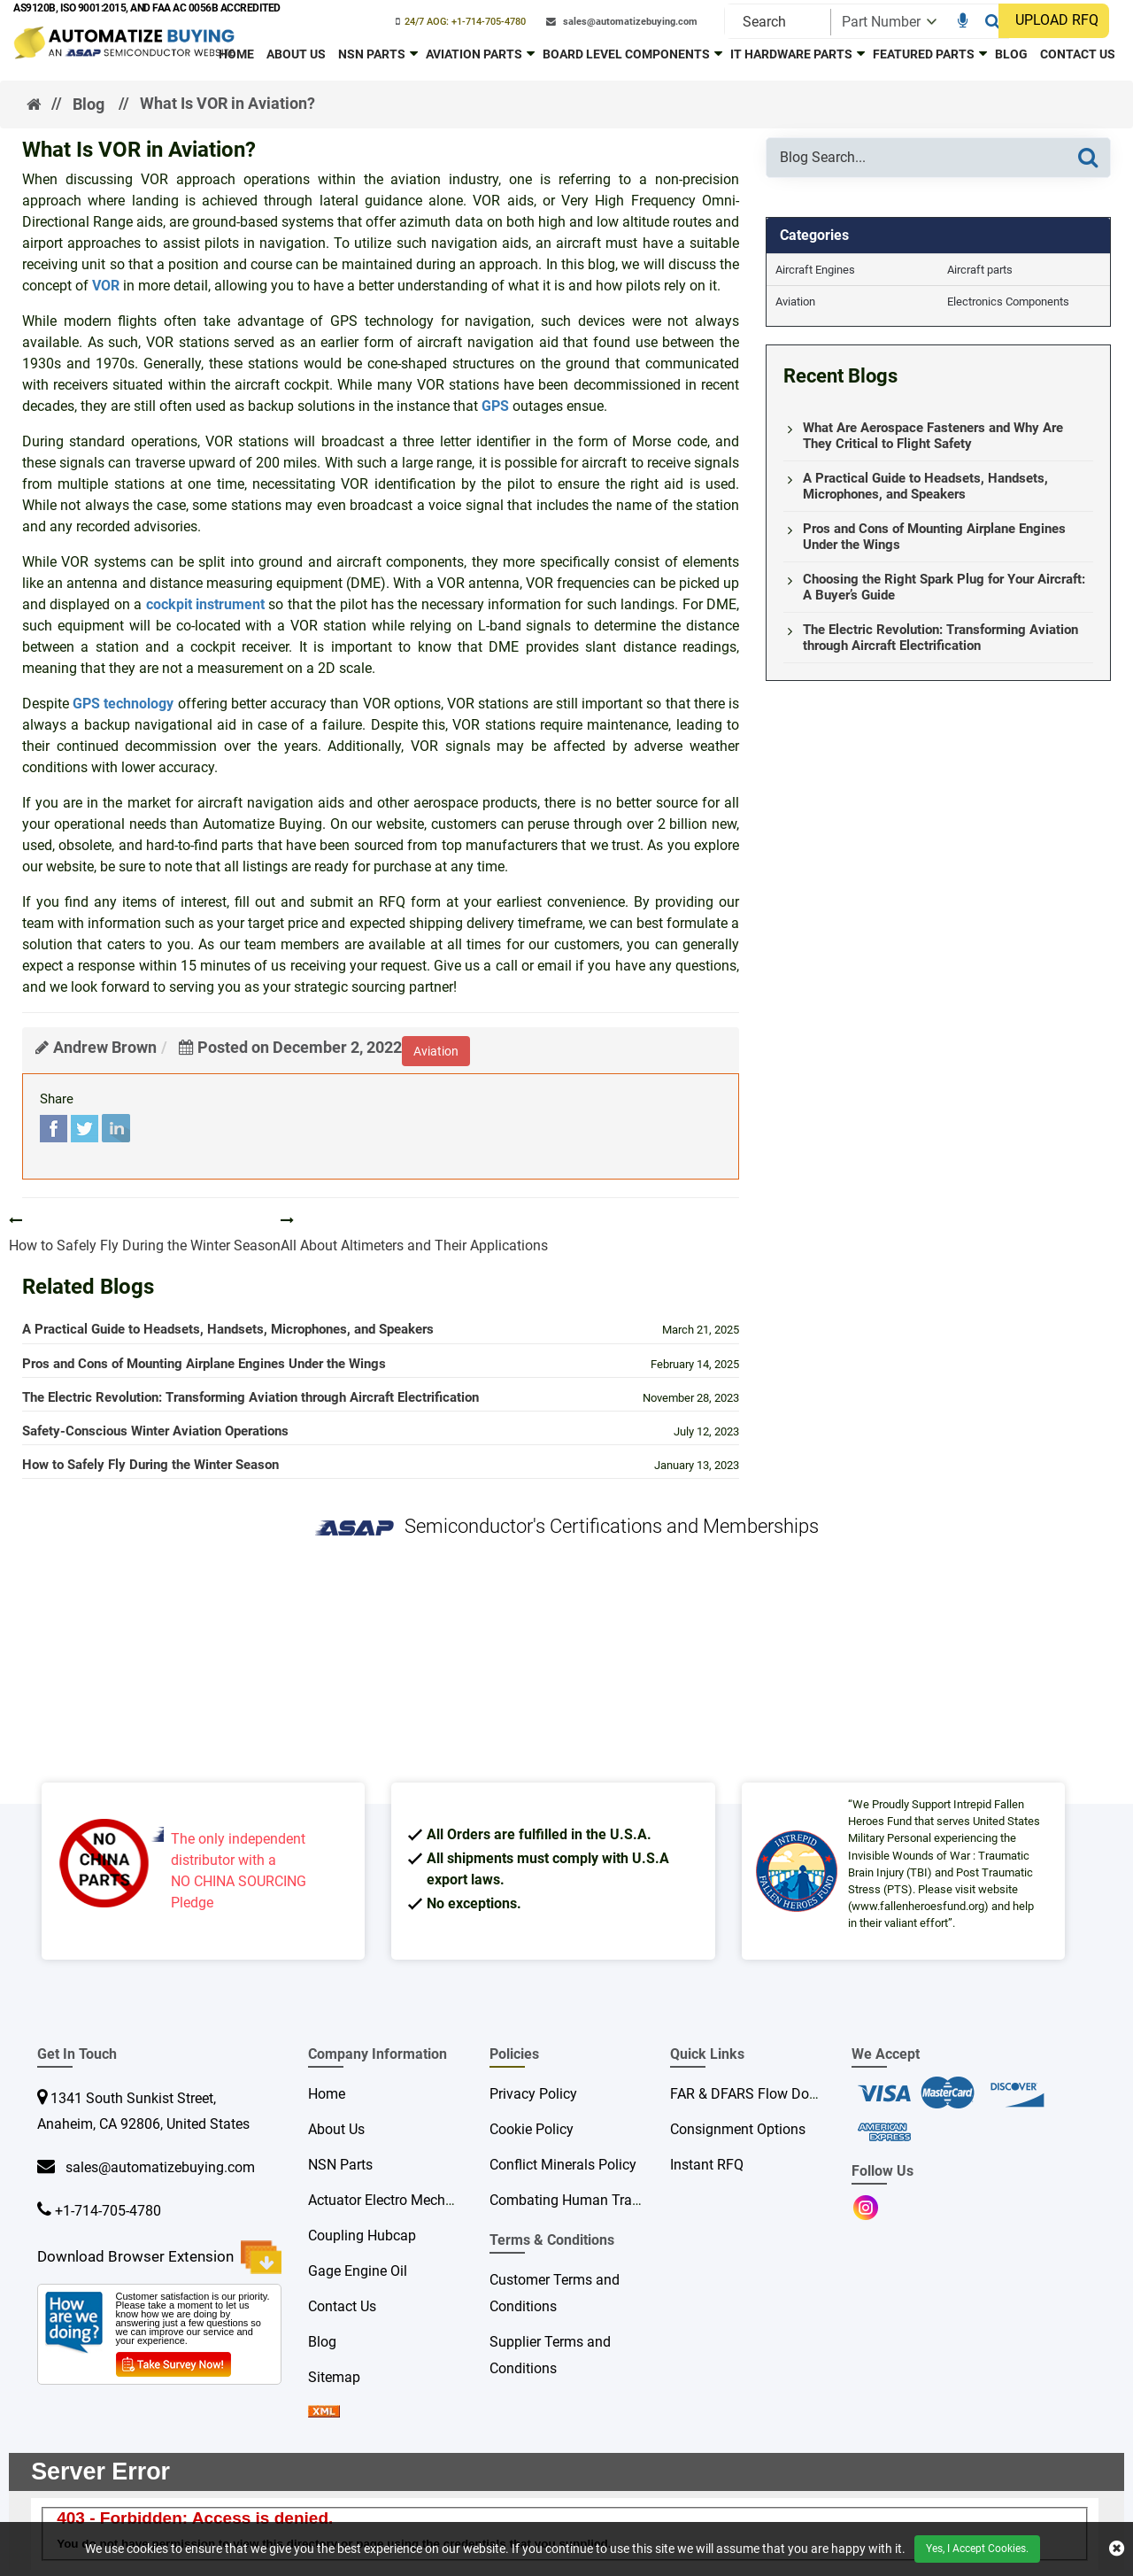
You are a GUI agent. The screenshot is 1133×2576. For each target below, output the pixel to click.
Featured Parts (924, 54)
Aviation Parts (474, 54)
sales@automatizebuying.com (156, 2167)
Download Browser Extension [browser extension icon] (159, 2257)
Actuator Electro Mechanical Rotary (418, 2200)
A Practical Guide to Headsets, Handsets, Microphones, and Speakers (228, 1329)
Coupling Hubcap (362, 2235)
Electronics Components (1008, 301)
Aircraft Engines (815, 269)
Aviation (795, 301)
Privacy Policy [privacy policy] (533, 2093)
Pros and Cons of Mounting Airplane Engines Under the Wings (204, 1364)
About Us (296, 54)
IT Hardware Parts (791, 54)
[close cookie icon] (1116, 2548)
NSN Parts (371, 54)
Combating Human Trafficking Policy (604, 2200)
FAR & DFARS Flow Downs (752, 2093)
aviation (436, 1051)
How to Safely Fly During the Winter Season (150, 1465)
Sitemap (334, 2377)
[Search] (992, 21)
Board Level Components (626, 54)
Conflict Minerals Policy (562, 2164)
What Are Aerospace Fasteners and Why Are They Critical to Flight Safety (933, 436)
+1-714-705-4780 (108, 2210)
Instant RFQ (707, 2164)
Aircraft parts (980, 269)
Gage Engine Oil (357, 2271)
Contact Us (1077, 54)
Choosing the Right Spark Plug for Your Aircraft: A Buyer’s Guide (944, 587)
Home (236, 54)
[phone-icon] (460, 22)
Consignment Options (737, 2129)
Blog (1011, 54)
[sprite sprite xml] (324, 2412)
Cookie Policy (531, 2129)
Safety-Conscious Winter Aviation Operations (155, 1431)
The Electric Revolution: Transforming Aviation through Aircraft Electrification (250, 1397)
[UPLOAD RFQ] (1058, 21)
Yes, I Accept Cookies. (977, 2548)
